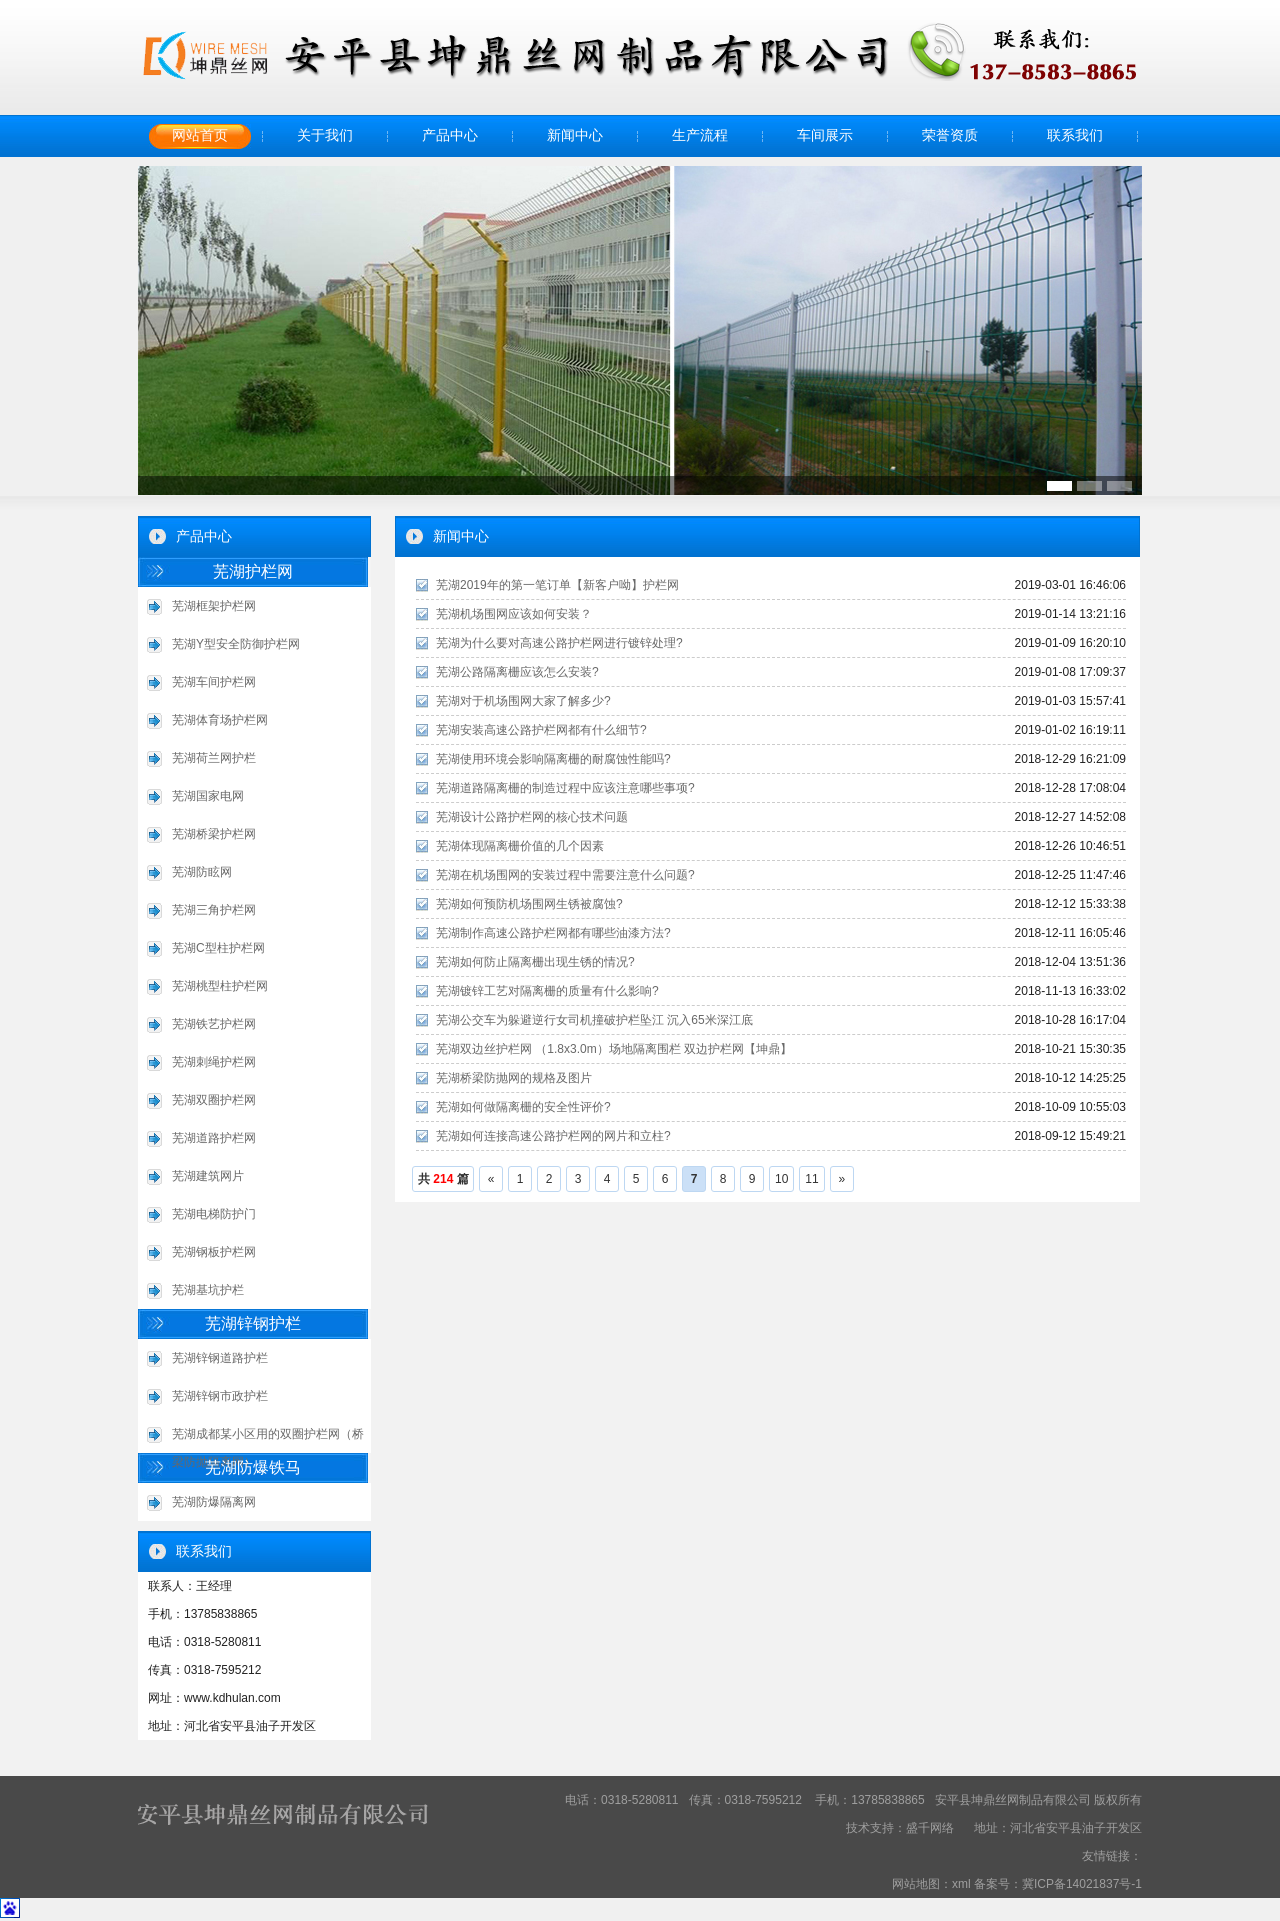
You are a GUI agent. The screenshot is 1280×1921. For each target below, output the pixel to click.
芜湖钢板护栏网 (214, 1252)
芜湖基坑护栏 (208, 1290)
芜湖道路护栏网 (214, 1138)
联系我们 (1075, 135)
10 (781, 1179)
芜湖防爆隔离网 (214, 1502)
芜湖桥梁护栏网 (214, 834)
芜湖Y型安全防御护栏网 (236, 644)
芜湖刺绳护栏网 (214, 1062)
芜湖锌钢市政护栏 (220, 1396)
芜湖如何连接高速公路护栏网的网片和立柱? (553, 1136)
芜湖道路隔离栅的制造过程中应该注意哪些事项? (565, 788)
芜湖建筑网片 (208, 1176)
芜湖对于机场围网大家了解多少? (523, 701)
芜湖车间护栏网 (214, 682)
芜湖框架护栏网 (214, 606)
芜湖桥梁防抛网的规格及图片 (514, 1078)
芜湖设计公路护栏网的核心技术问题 (532, 817)
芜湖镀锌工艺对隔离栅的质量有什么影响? (547, 991)
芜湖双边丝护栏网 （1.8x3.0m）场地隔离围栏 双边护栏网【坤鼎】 (614, 1049)
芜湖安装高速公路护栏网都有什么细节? (541, 730)
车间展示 (825, 135)
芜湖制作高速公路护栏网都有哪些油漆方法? (553, 933)
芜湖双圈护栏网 (214, 1100)
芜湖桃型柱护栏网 (220, 986)
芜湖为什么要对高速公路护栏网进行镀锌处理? (559, 643)
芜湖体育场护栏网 (220, 720)
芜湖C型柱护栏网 (218, 948)
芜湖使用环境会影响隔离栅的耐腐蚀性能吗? (553, 759)
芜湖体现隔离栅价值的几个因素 (520, 846)
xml (961, 1884)
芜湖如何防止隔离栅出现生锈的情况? (535, 962)
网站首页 (200, 135)
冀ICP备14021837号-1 (1082, 1884)
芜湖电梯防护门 (214, 1214)
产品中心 (450, 135)
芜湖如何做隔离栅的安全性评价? (523, 1107)
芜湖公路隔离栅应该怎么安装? (517, 672)
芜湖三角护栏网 (214, 910)
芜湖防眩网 (202, 872)
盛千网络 (930, 1828)
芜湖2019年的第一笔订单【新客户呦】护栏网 (557, 585)
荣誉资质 (950, 135)
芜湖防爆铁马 (253, 1467)
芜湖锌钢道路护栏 (220, 1358)
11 (811, 1179)
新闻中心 (575, 135)
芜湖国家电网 (208, 796)
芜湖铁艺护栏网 (214, 1024)
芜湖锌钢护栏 (253, 1323)
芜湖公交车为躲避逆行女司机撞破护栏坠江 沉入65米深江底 (594, 1020)
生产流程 (700, 135)
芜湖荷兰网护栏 (214, 758)
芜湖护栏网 (253, 571)
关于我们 (325, 135)
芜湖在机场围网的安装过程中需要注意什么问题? (565, 875)
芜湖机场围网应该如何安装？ (514, 614)
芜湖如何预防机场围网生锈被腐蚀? (529, 904)
